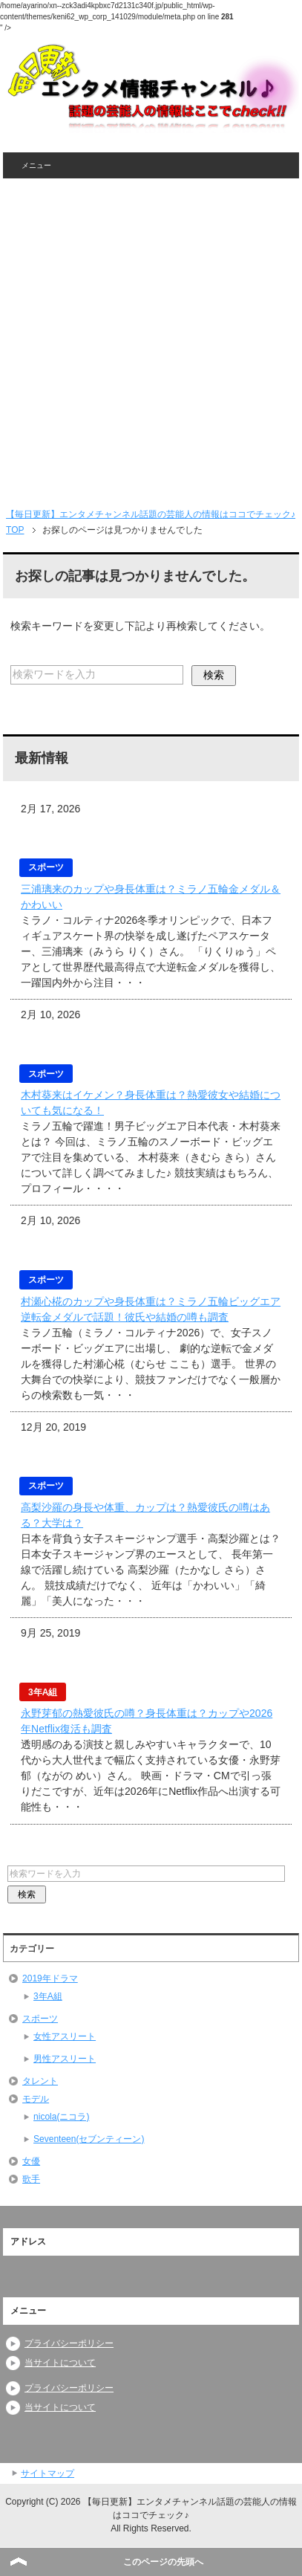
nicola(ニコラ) (61, 2116)
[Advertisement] (151, 337)
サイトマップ (47, 2473)
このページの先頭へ (163, 2562)
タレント (40, 2081)
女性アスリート (64, 2036)
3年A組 (47, 1996)
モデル (35, 2099)
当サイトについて (60, 2362)
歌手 (31, 2179)
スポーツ (40, 2018)
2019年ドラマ (50, 1978)
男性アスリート (64, 2059)
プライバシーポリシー (69, 2343)
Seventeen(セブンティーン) (88, 2139)
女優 (31, 2161)
